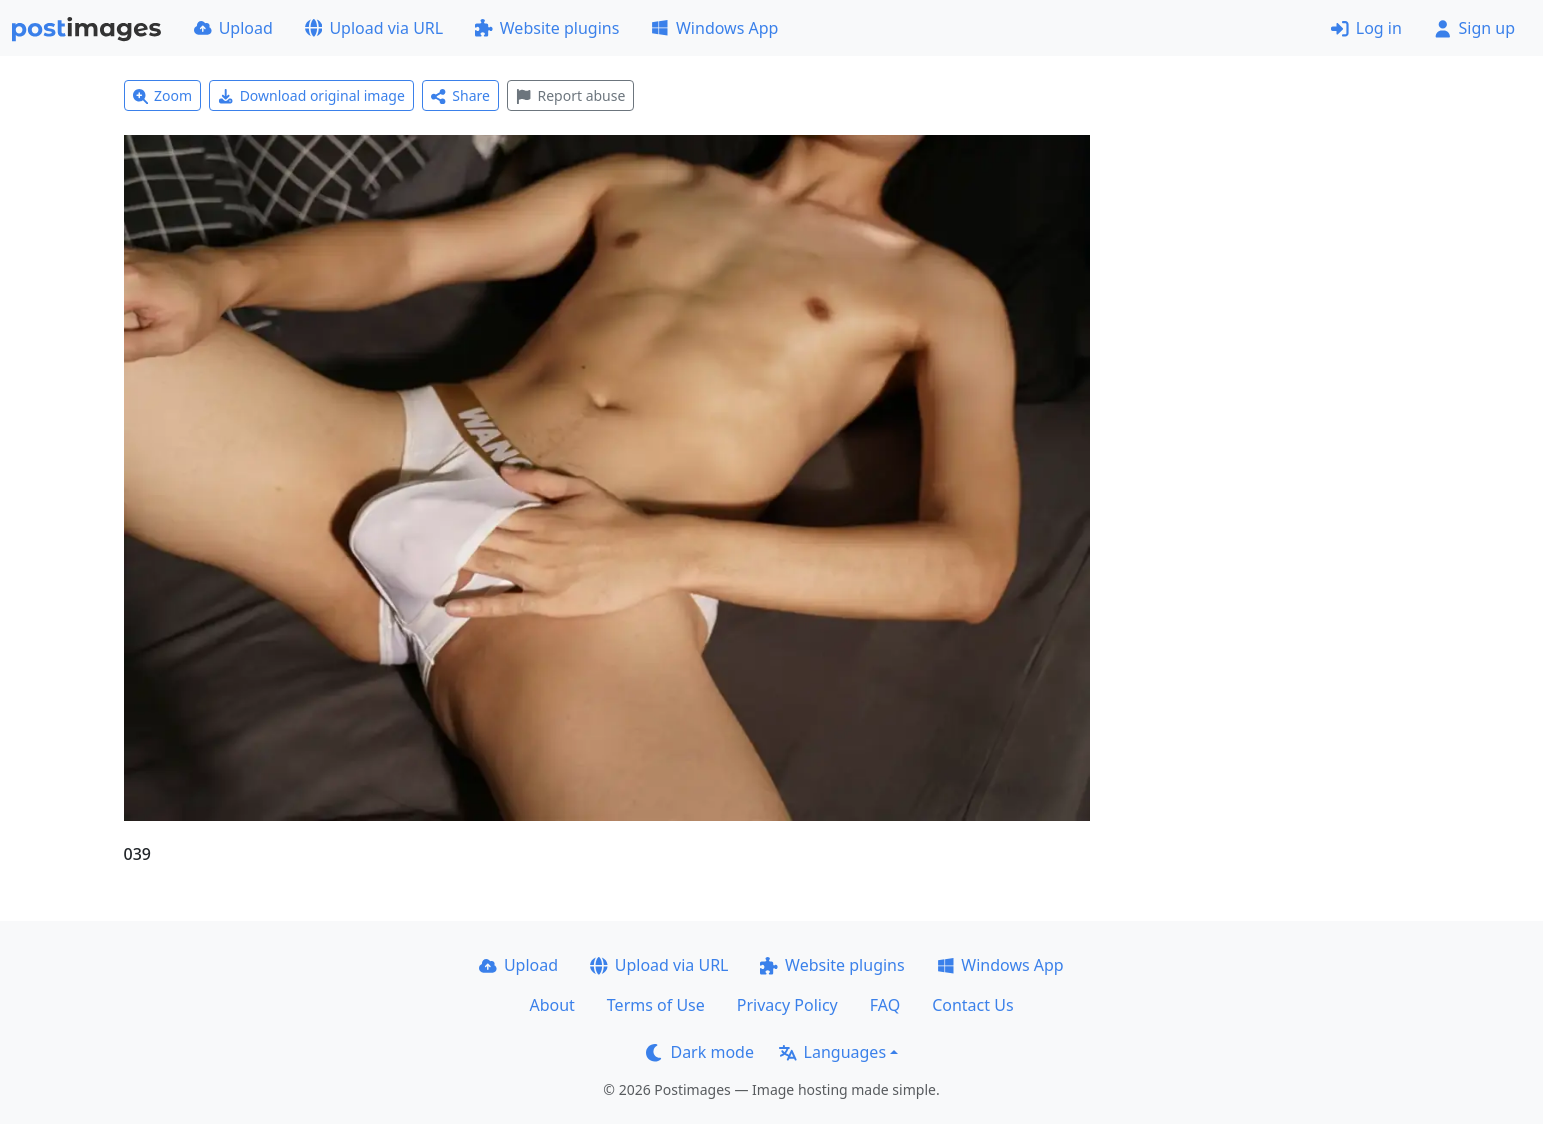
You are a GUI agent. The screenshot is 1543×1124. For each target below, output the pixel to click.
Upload (233, 28)
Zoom (163, 95)
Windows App (714, 28)
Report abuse (570, 95)
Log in (1366, 28)
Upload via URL (374, 28)
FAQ (885, 1005)
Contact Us (972, 1005)
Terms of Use (656, 1005)
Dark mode (700, 1052)
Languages (832, 1052)
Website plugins (547, 28)
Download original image (311, 95)
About (551, 1005)
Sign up (1474, 28)
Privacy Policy (787, 1005)
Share (460, 95)
